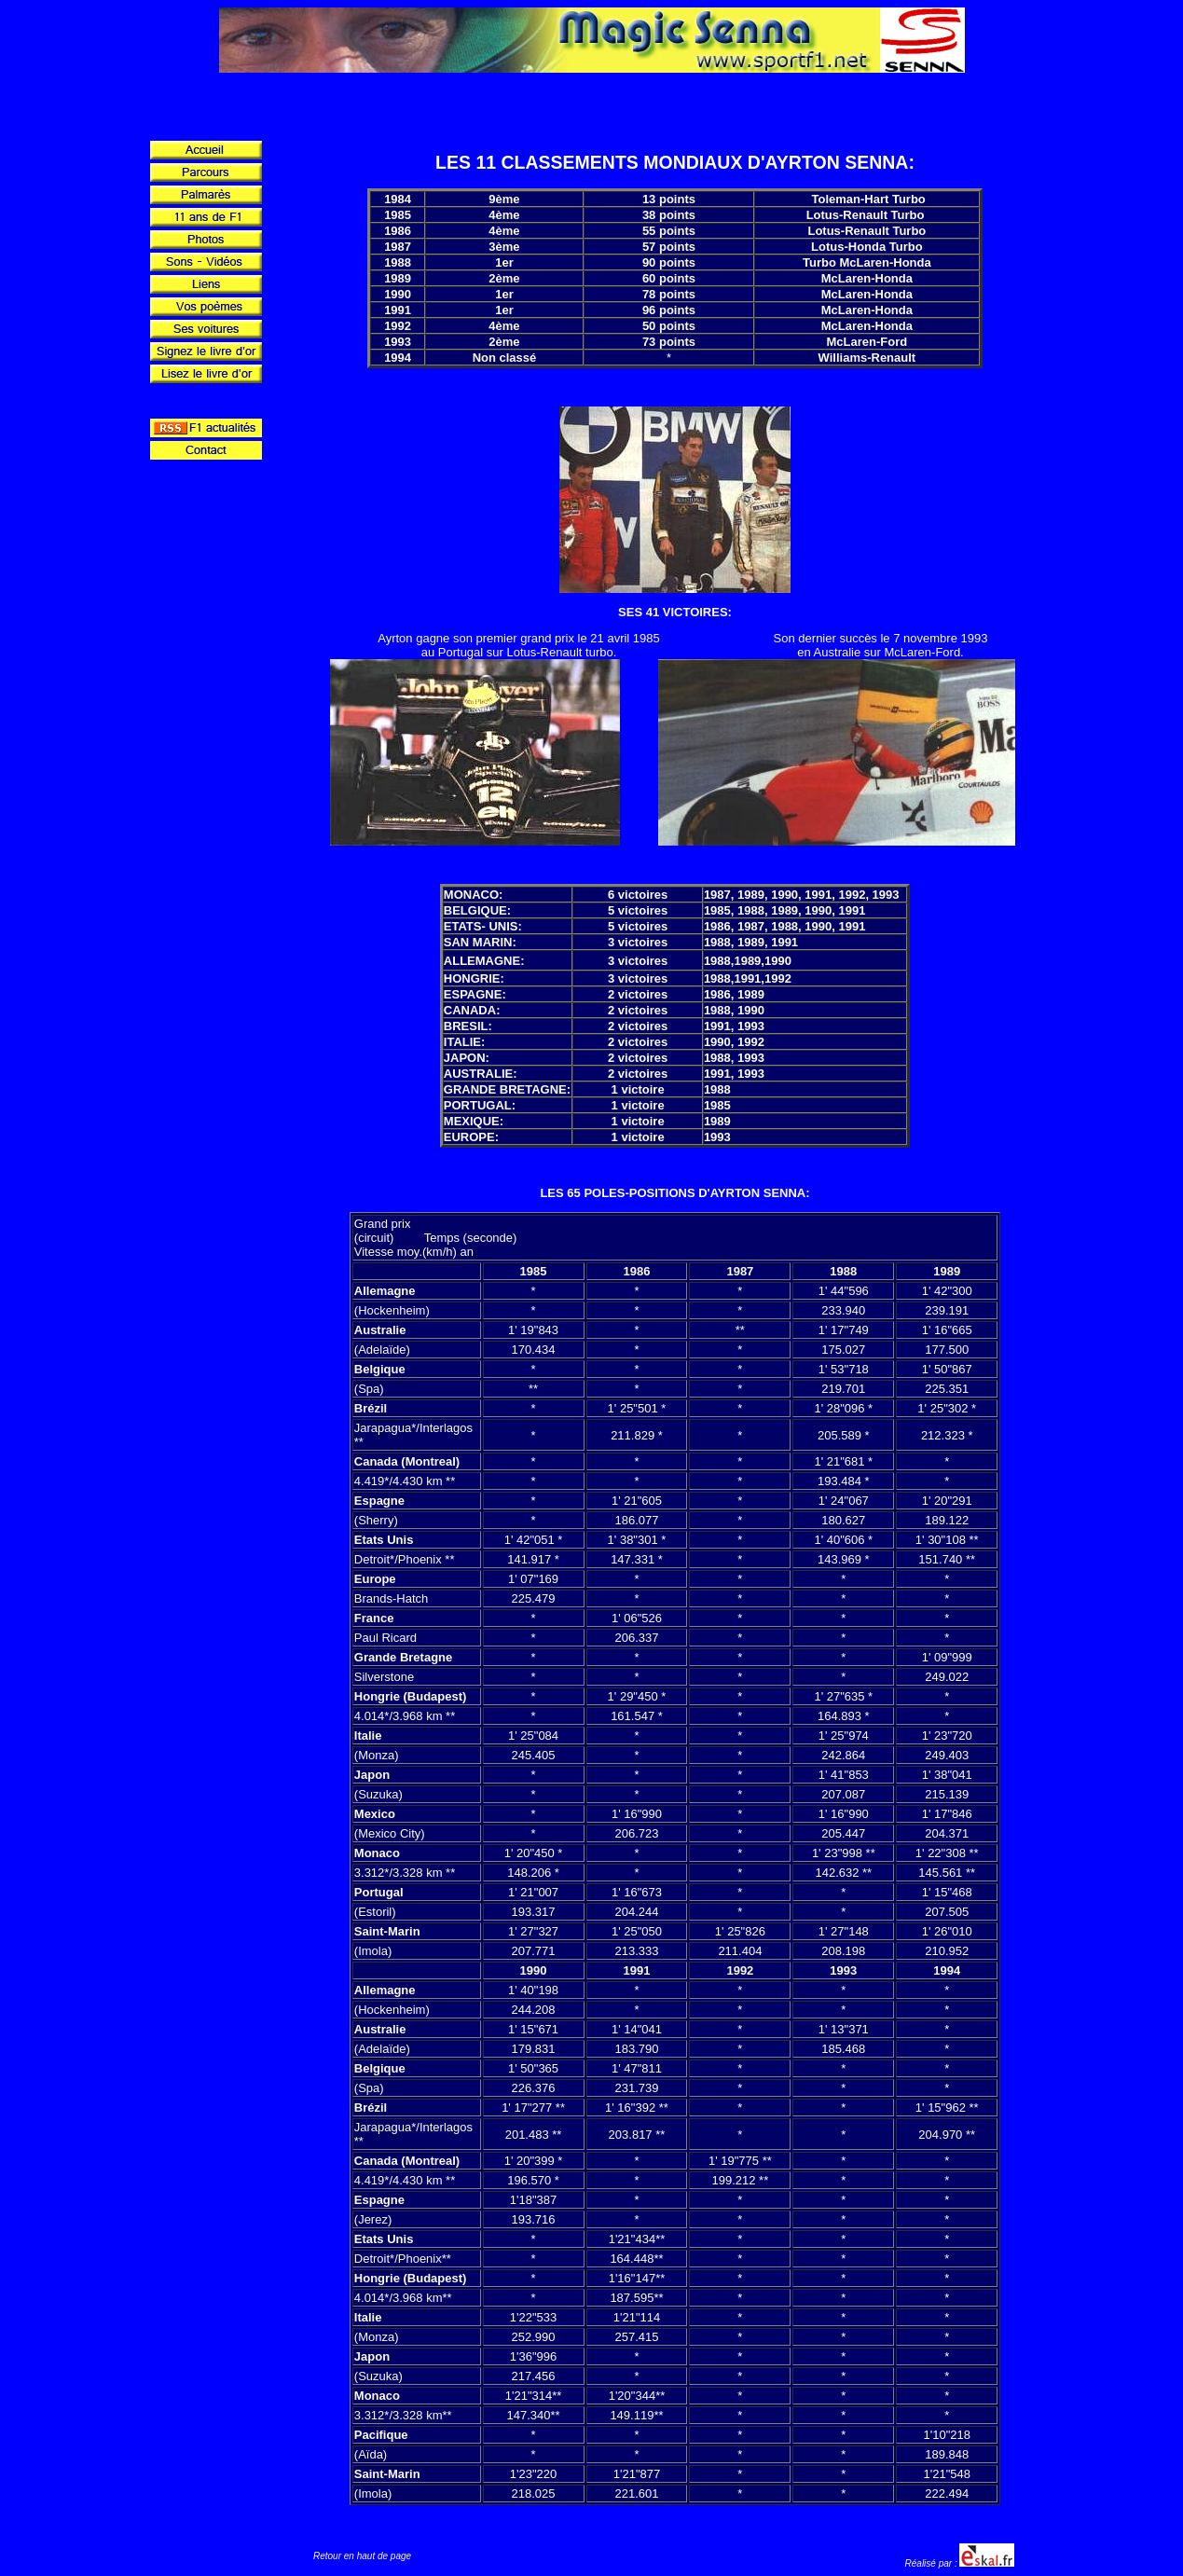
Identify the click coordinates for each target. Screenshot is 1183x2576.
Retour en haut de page (362, 2556)
